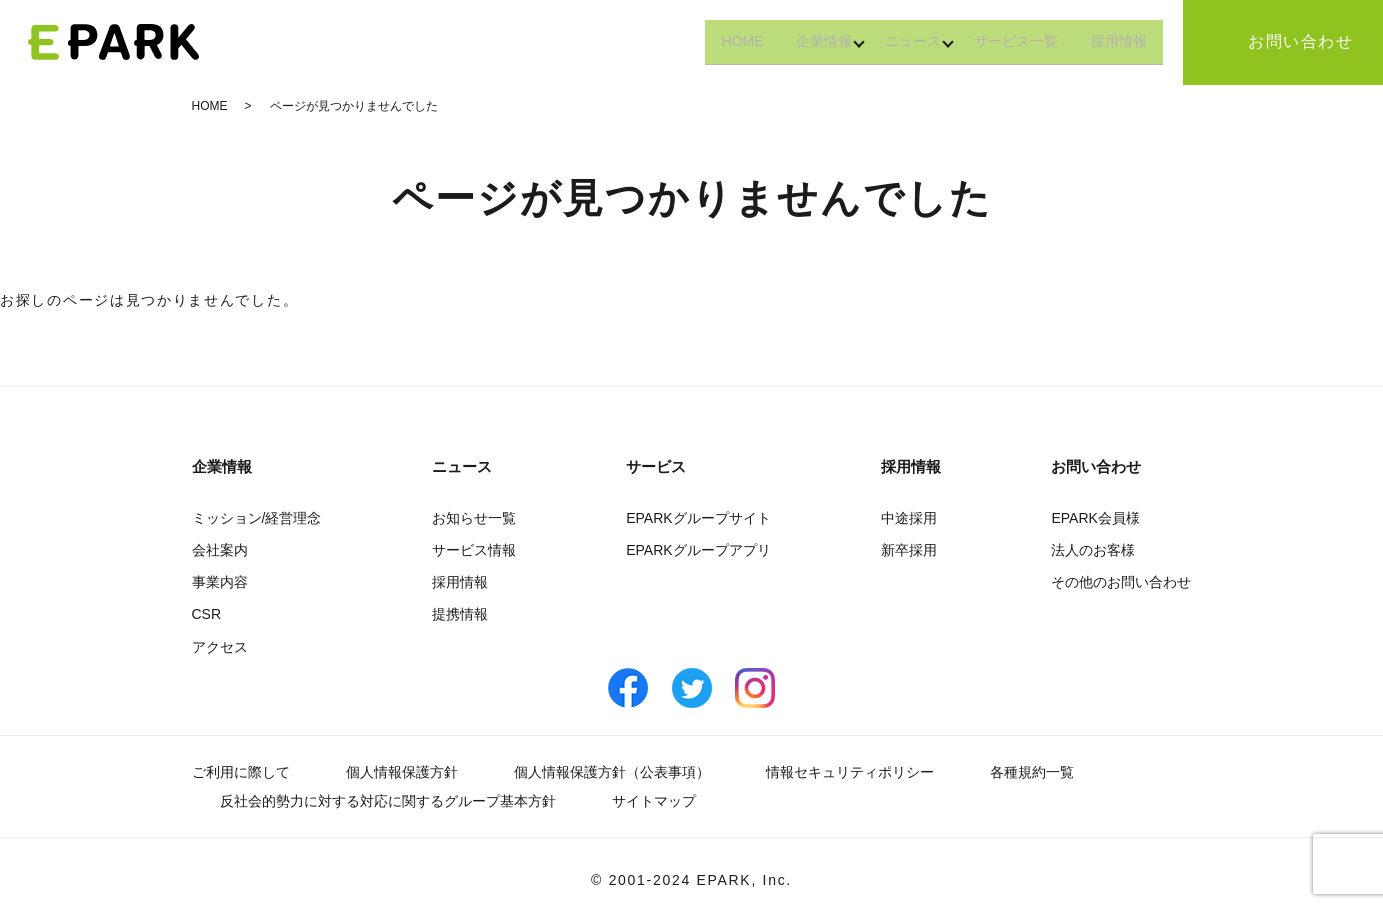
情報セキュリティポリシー (850, 772)
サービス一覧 (1002, 41)
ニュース (890, 41)
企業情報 (792, 41)
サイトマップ (654, 801)
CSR (207, 614)
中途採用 (909, 518)
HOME (701, 41)
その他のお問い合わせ (1121, 582)
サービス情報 (474, 550)
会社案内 (220, 550)
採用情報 (1114, 41)
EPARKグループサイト (698, 518)
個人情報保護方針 (402, 772)
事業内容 (220, 582)
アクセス (220, 647)
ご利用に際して (241, 772)
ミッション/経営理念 (257, 518)
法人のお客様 (1093, 550)
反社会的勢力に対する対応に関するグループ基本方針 (388, 801)
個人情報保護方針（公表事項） (612, 772)
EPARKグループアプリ (698, 550)
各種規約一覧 (1032, 772)
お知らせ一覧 (474, 518)
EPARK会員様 (1095, 518)
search (1184, 43)
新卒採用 (909, 550)
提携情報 (460, 614)
